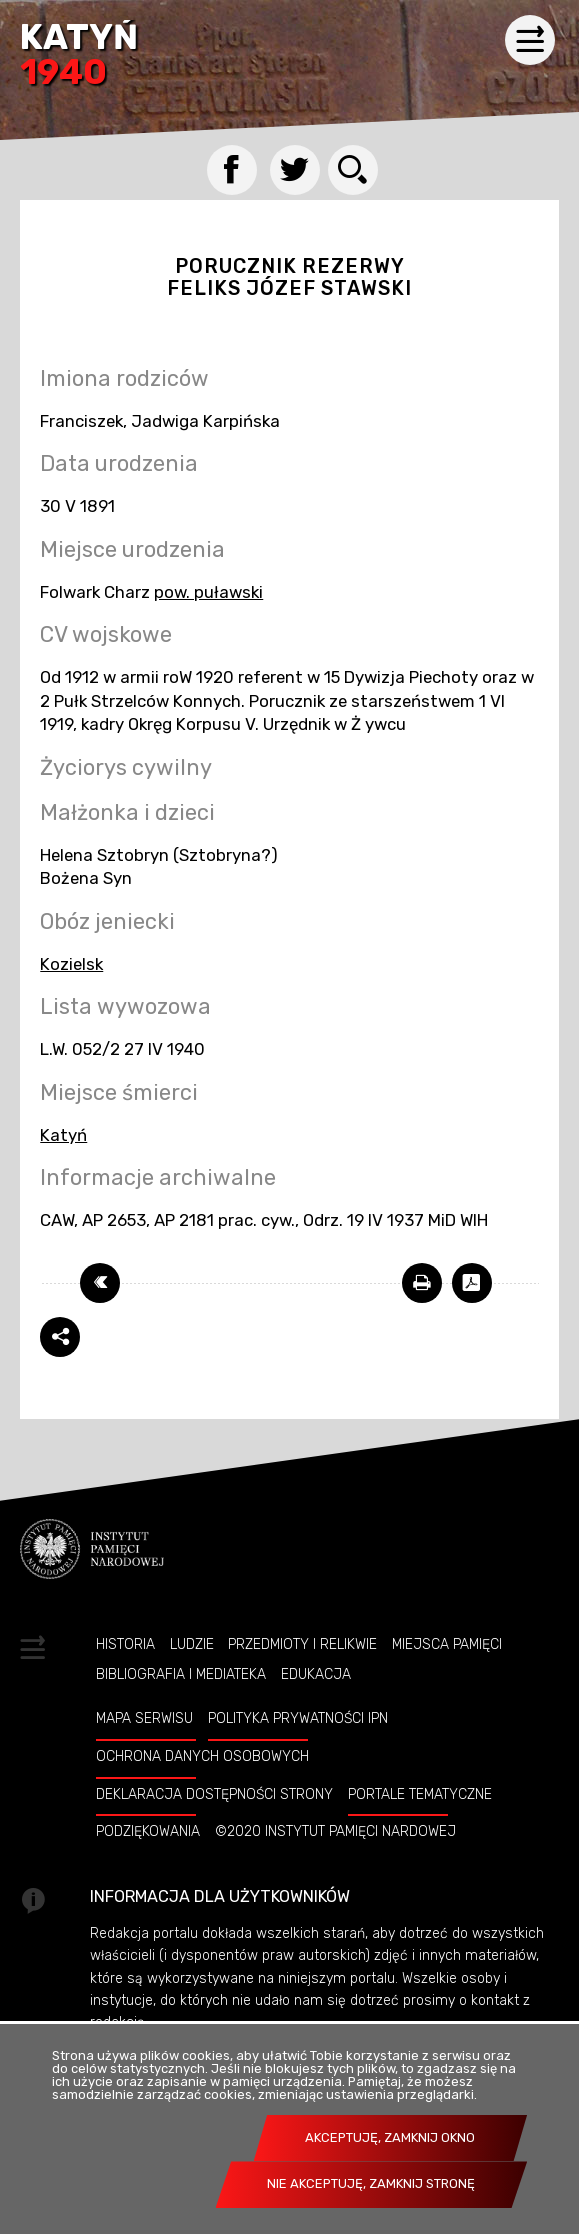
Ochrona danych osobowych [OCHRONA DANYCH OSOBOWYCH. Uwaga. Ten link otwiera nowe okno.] (202, 1756)
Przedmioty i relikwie (302, 1644)
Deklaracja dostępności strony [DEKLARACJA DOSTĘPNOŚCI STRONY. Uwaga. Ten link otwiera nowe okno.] (214, 1794)
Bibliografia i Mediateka (181, 1674)
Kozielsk (71, 964)
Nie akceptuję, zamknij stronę (371, 2183)
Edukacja (316, 1674)
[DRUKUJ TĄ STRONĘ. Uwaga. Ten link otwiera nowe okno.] (422, 1283)
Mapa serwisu (144, 1718)
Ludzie (192, 1644)
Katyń (79, 56)
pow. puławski (208, 592)
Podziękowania (148, 1831)
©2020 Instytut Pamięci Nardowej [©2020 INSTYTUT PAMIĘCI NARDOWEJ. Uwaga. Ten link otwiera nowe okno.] (335, 1831)
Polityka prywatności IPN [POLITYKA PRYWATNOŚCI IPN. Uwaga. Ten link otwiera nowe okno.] (298, 1718)
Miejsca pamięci (447, 1644)
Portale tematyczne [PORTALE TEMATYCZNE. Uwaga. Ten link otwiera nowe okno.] (420, 1794)
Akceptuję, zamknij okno (390, 2137)
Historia (125, 1644)
